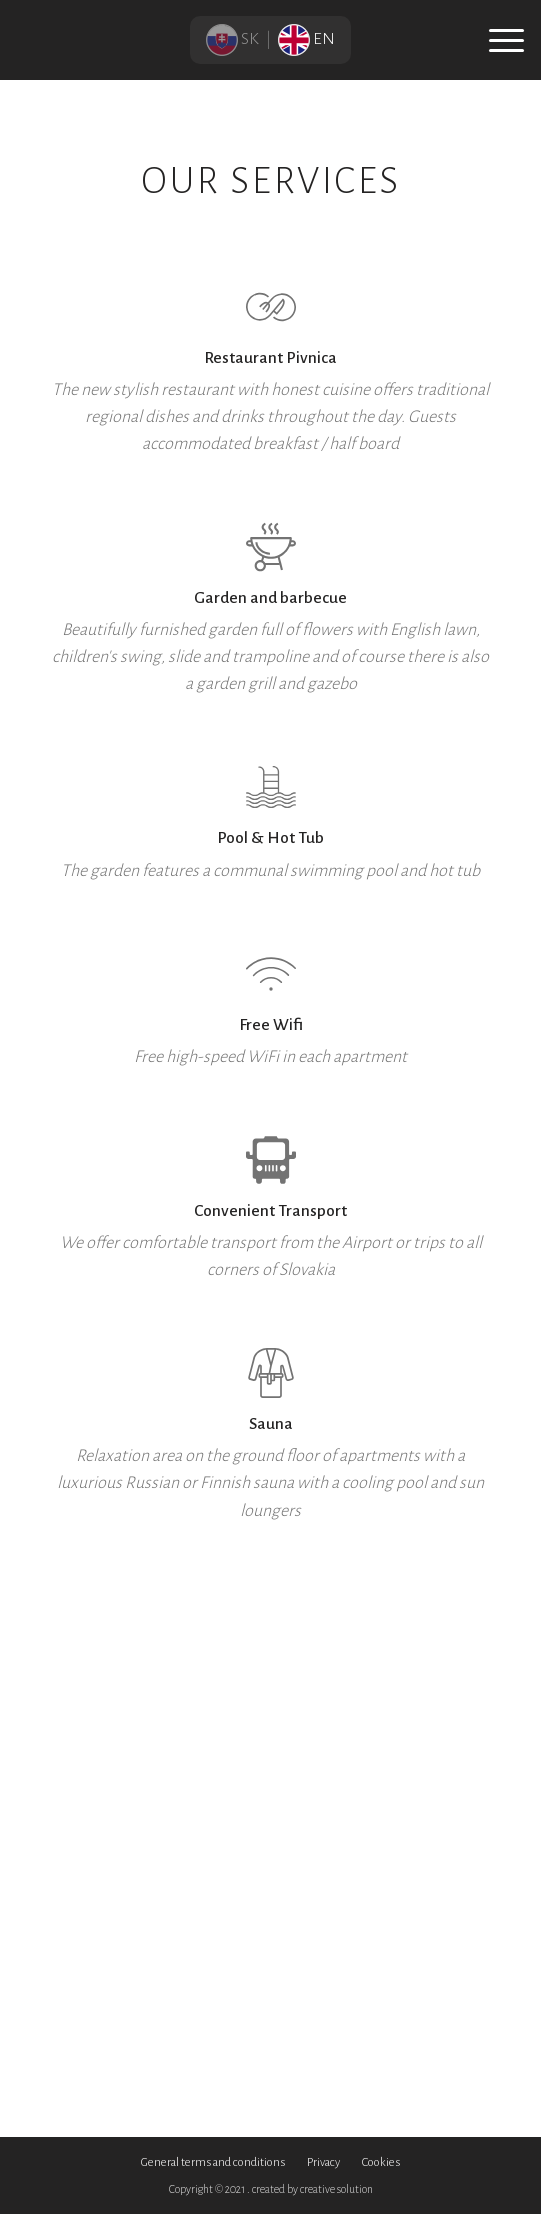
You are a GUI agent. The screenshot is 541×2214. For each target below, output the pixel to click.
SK (234, 39)
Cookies (381, 2162)
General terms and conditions (213, 2162)
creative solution (336, 2189)
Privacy (323, 2162)
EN (306, 39)
